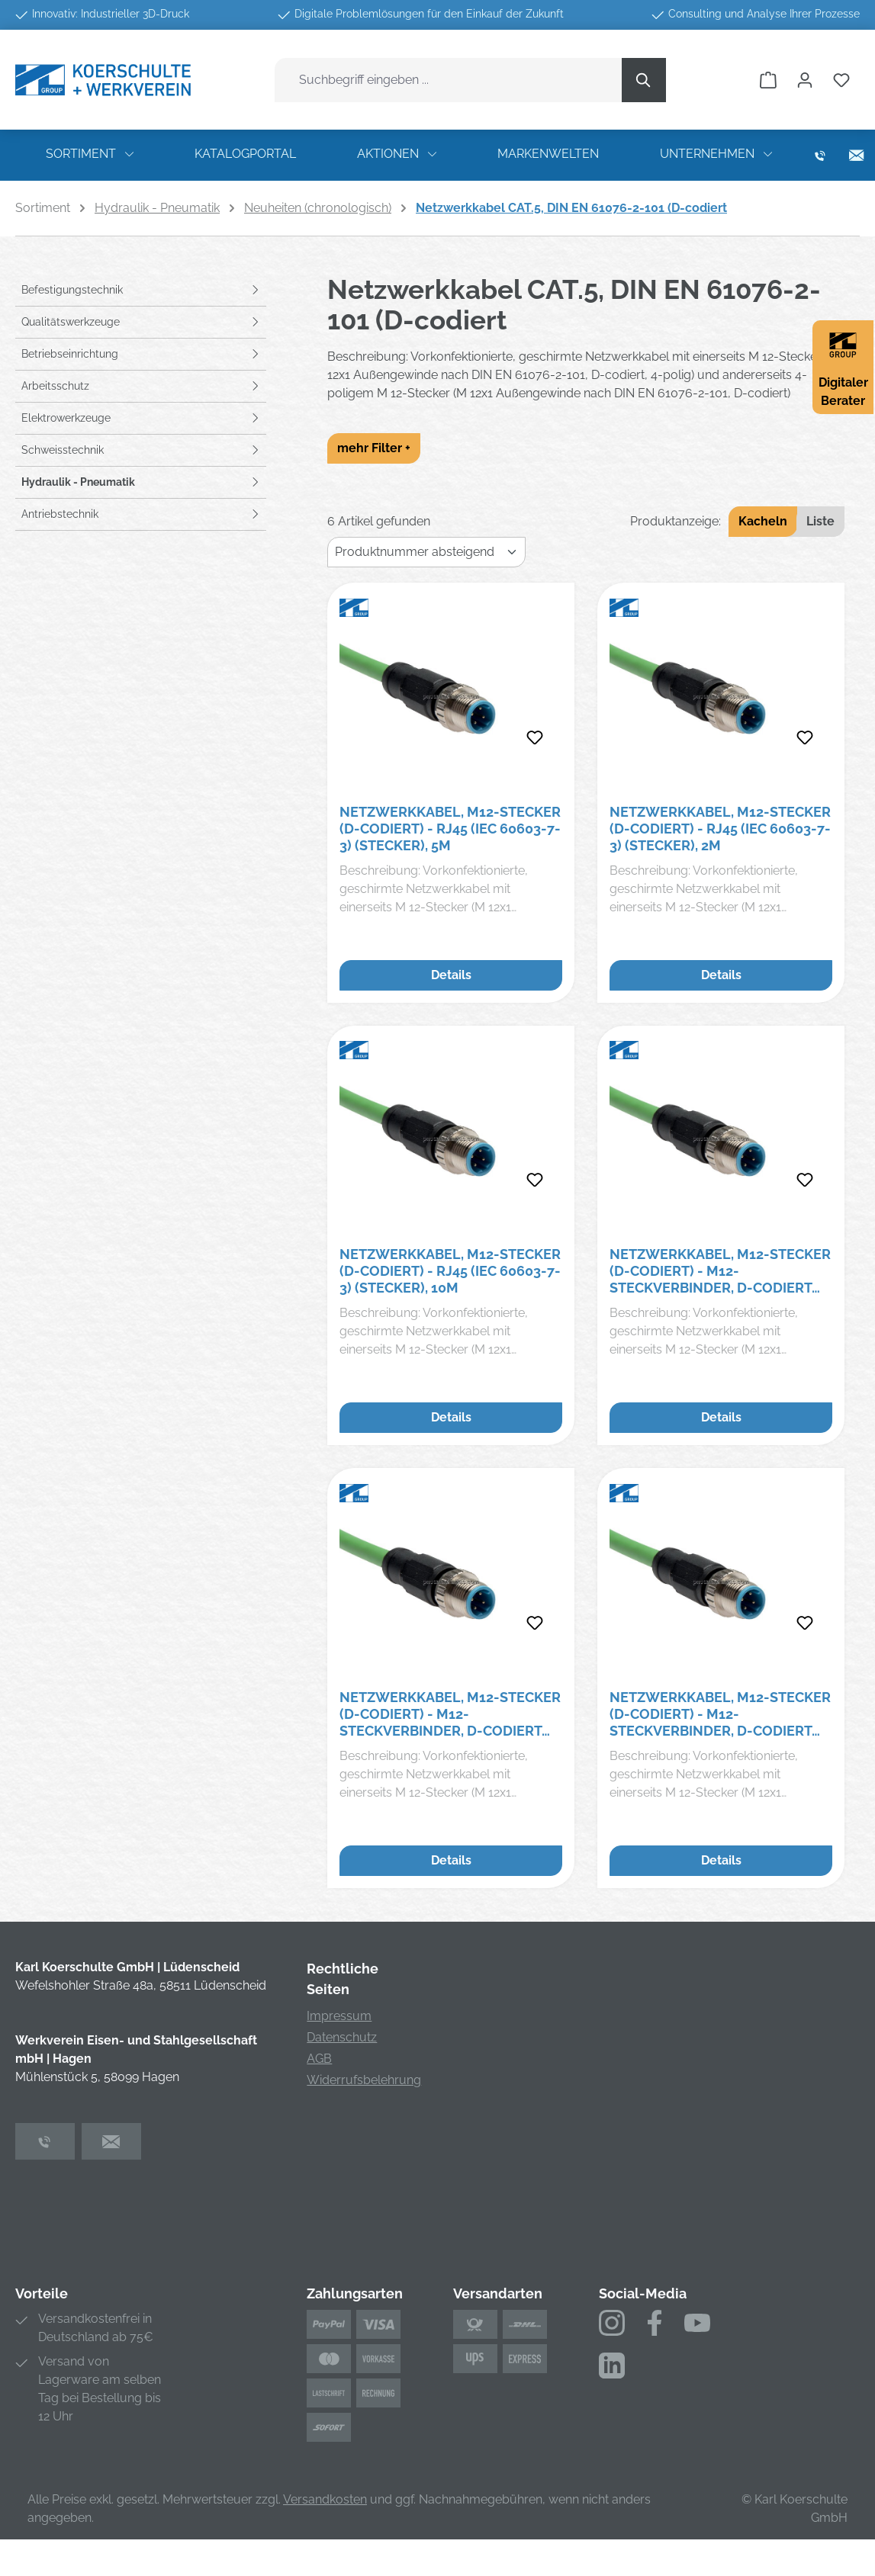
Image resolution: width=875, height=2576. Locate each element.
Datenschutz (342, 2037)
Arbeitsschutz (55, 386)
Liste (820, 521)
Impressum (339, 2016)
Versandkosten (325, 2499)
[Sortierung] (426, 552)
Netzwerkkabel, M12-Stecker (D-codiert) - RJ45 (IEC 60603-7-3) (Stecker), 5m (450, 828)
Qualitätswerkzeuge (70, 322)
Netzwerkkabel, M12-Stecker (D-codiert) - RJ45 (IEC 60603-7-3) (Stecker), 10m (450, 1271)
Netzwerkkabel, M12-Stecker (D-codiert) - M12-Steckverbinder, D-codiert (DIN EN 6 (720, 1271)
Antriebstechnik (59, 514)
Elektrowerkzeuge (66, 418)
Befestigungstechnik (72, 290)
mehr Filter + (373, 448)
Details (451, 975)
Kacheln (762, 521)
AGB (319, 2058)
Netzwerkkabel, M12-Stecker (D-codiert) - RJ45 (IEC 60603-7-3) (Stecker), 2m (720, 828)
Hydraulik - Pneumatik (78, 482)
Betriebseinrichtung (69, 354)
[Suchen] (644, 80)
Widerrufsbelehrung (364, 2080)
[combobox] (448, 80)
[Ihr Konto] (805, 80)
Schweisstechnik (62, 450)
